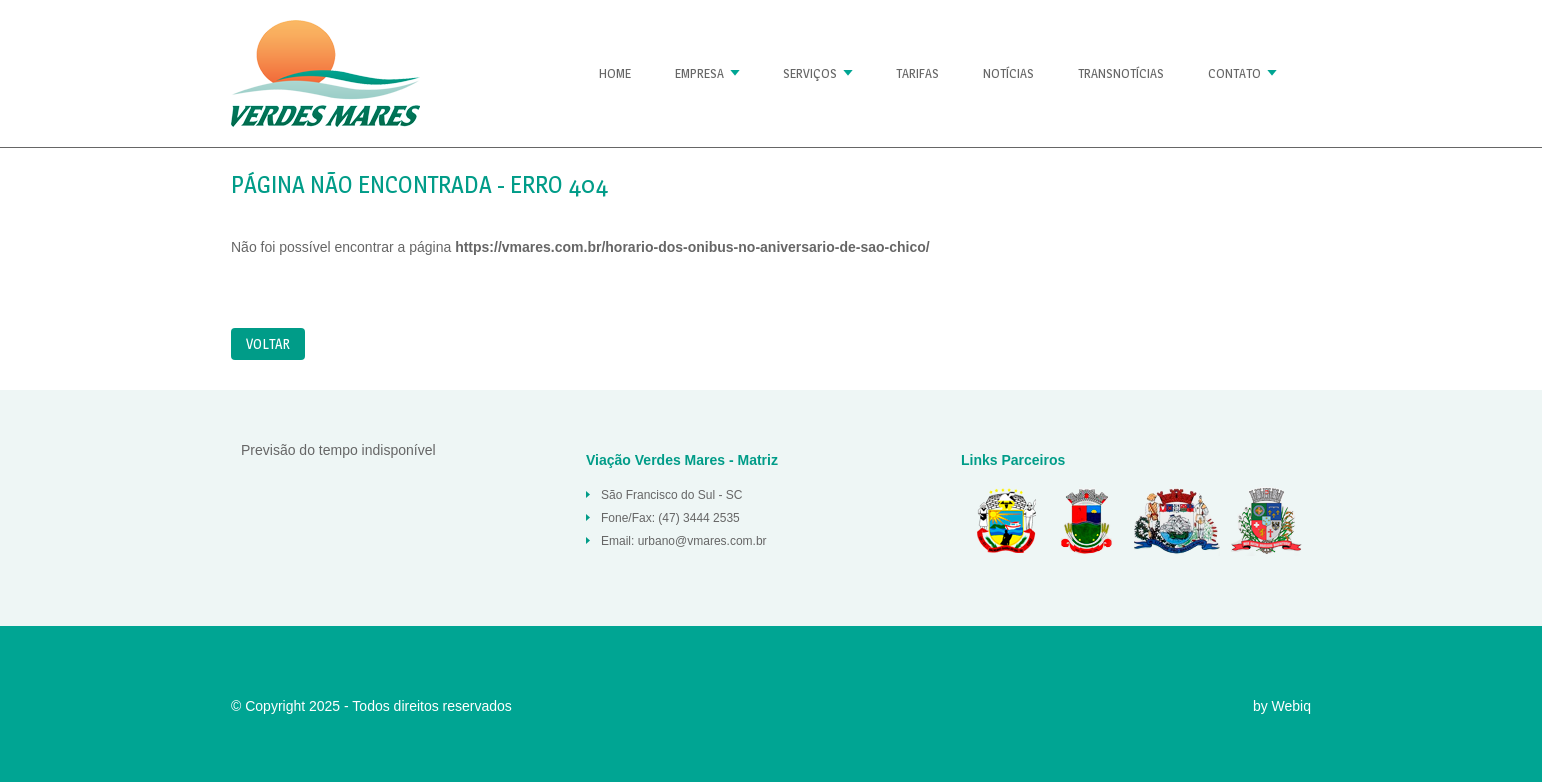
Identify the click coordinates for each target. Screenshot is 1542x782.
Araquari (1086, 521)
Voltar (268, 343)
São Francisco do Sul (1176, 521)
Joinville (1266, 521)
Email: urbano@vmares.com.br (684, 541)
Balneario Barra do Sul (1001, 521)
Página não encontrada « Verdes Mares (325, 73)
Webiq (1291, 706)
